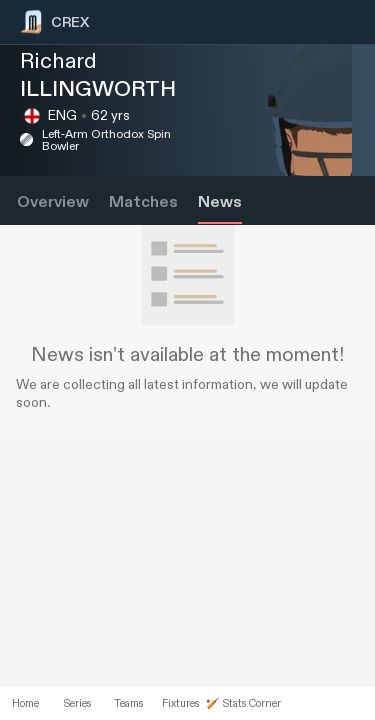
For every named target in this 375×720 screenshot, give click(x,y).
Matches (143, 202)
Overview (53, 202)
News (220, 202)
